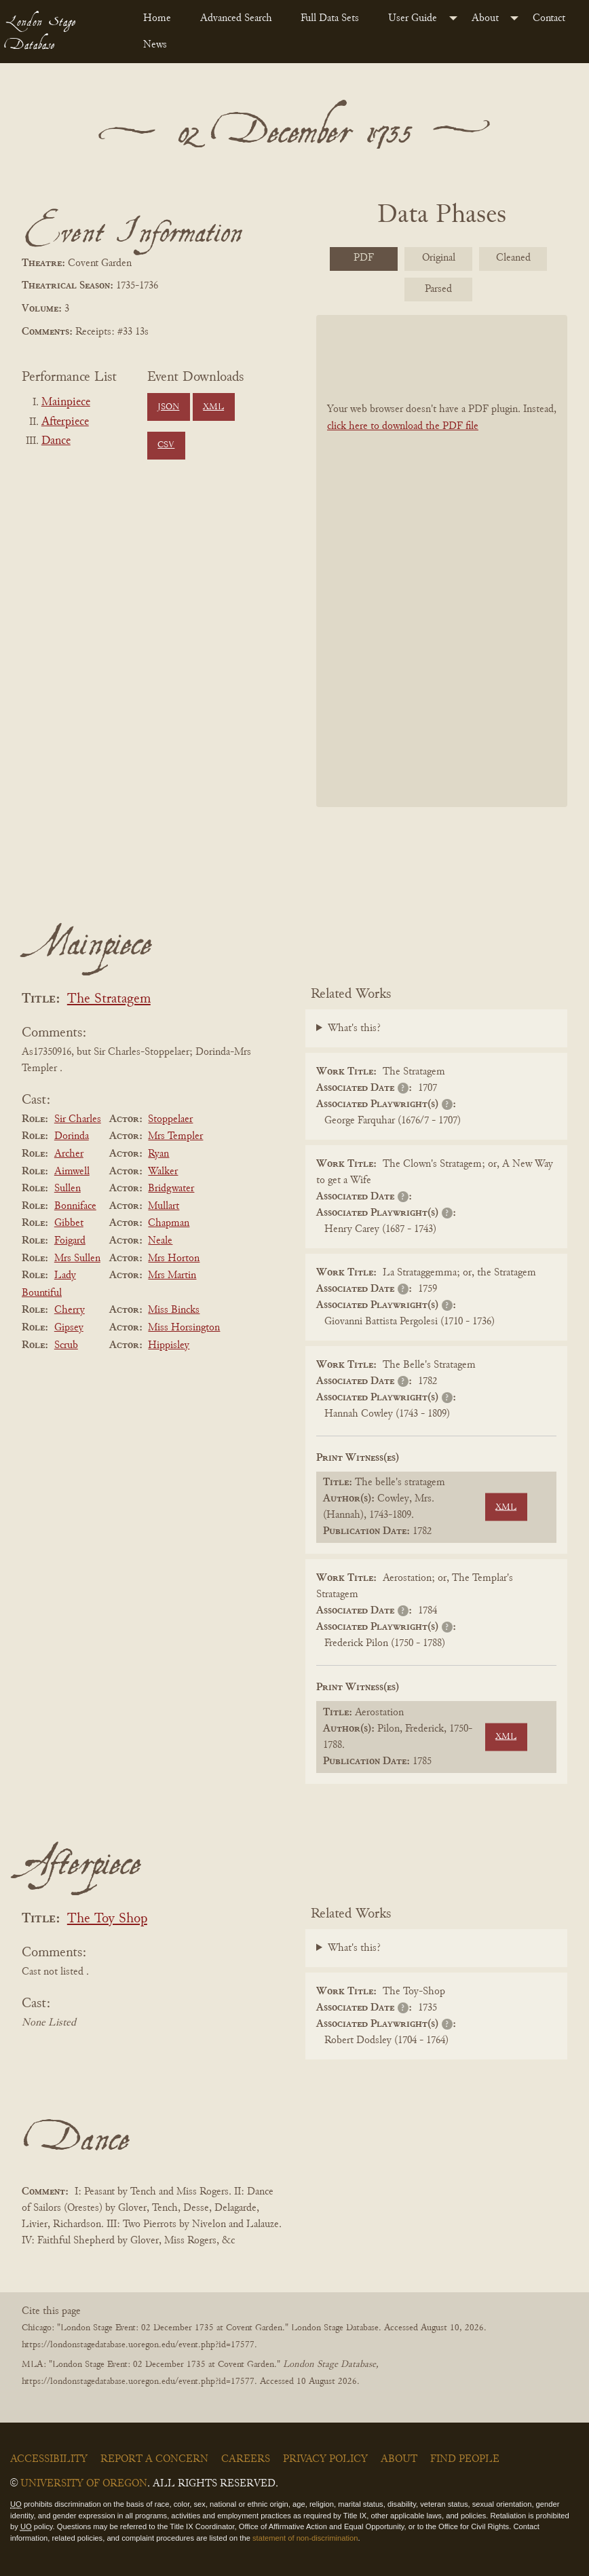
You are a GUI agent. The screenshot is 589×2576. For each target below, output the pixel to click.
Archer (68, 1154)
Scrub (66, 1345)
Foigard (70, 1240)
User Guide (412, 18)
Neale (160, 1240)
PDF (364, 258)
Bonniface (75, 1206)
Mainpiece (65, 402)
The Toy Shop (107, 1919)
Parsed (438, 289)
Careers (245, 2459)
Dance (56, 441)
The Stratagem (109, 999)
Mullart (163, 1206)
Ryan (158, 1154)
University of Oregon (83, 2483)
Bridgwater (171, 1188)
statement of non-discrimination (305, 2538)
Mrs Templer (175, 1136)
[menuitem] (160, 18)
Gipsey (68, 1327)
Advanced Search (236, 18)
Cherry (69, 1310)
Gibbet (68, 1223)
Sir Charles (77, 1119)
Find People (464, 2459)
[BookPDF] (441, 561)
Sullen (67, 1188)
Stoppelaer (170, 1119)
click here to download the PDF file (402, 426)
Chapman (168, 1223)
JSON (168, 407)
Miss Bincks (174, 1310)
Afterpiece (65, 422)
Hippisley (168, 1345)
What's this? (354, 1028)
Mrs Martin (172, 1275)
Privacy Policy (325, 2459)
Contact (549, 18)
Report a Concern (154, 2459)
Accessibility (49, 2459)
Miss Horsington (184, 1327)
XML (213, 407)
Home (157, 18)
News (155, 44)
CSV (165, 445)
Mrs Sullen (77, 1258)
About (485, 18)
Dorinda (71, 1136)
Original (438, 258)
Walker (163, 1171)
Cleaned (513, 258)
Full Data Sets (330, 18)
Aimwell (72, 1171)
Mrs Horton (174, 1258)
